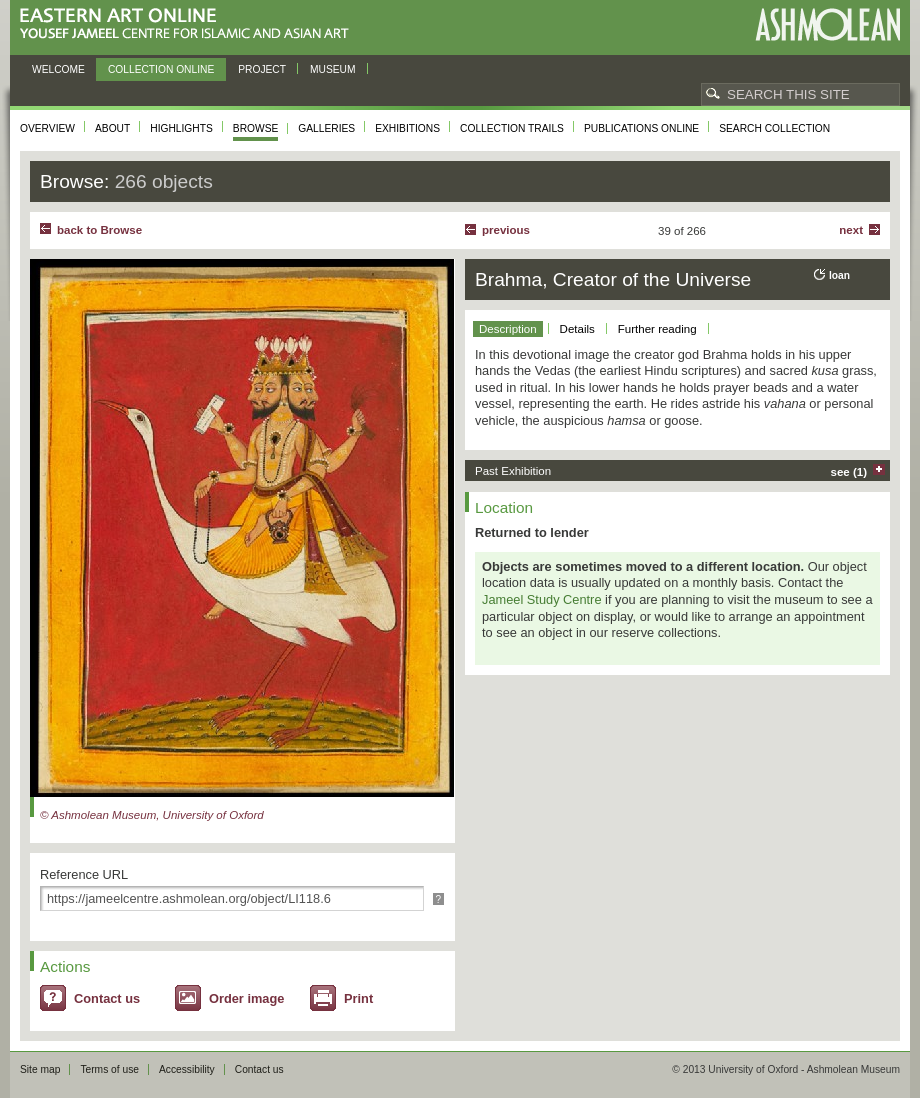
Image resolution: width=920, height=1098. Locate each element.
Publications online (641, 128)
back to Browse (99, 230)
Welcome (58, 69)
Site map (40, 1069)
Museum (333, 69)
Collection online (161, 69)
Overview (47, 128)
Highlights (181, 128)
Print (358, 998)
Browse (256, 128)
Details (577, 329)
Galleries (326, 128)
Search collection (774, 128)
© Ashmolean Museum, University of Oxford (152, 815)
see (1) (849, 472)
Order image (246, 998)
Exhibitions (407, 128)
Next (851, 230)
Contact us (107, 998)
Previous (506, 230)
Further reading (657, 329)
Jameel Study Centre (542, 599)
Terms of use (109, 1069)
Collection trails (512, 128)
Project (262, 69)
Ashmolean (827, 24)
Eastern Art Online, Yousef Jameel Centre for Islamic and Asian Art (189, 24)
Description (508, 329)
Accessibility (187, 1069)
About (112, 128)
